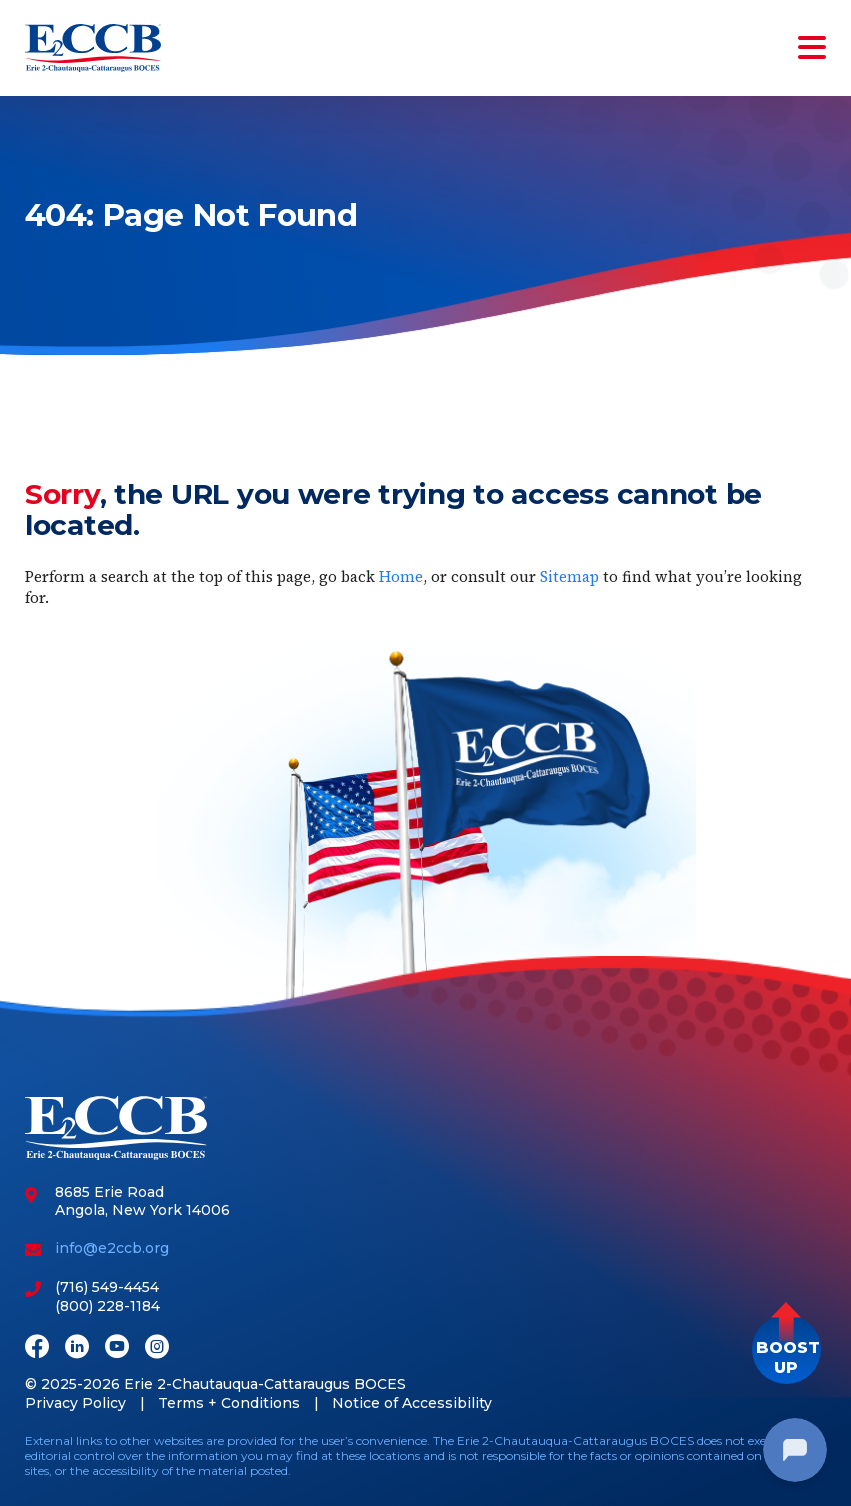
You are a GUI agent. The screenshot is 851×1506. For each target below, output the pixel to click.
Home (401, 576)
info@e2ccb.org (112, 1248)
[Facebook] (37, 1348)
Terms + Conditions (229, 1403)
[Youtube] (117, 1348)
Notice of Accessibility (412, 1403)
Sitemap (569, 576)
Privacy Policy (75, 1403)
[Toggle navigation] (808, 48)
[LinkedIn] (77, 1348)
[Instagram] (157, 1348)
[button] (786, 1349)
